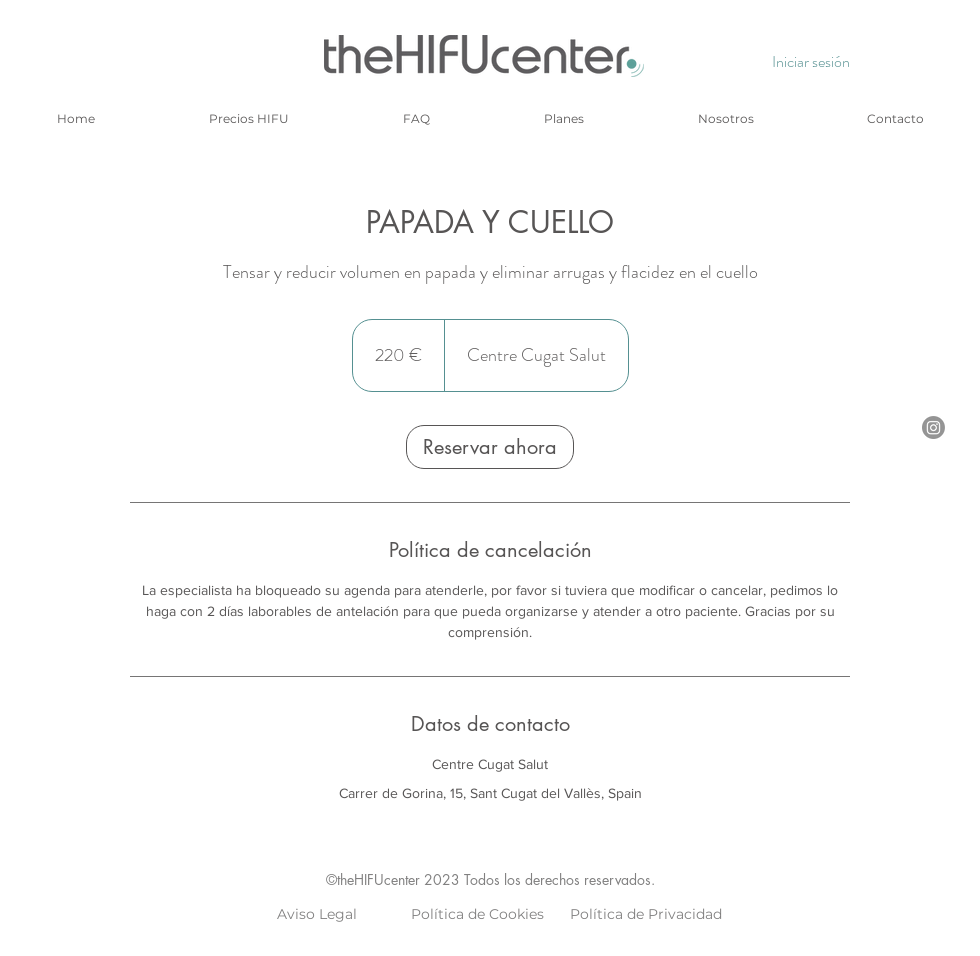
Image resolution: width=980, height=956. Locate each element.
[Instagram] (933, 427)
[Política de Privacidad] (646, 915)
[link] (490, 447)
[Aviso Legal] (317, 915)
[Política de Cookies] (477, 915)
